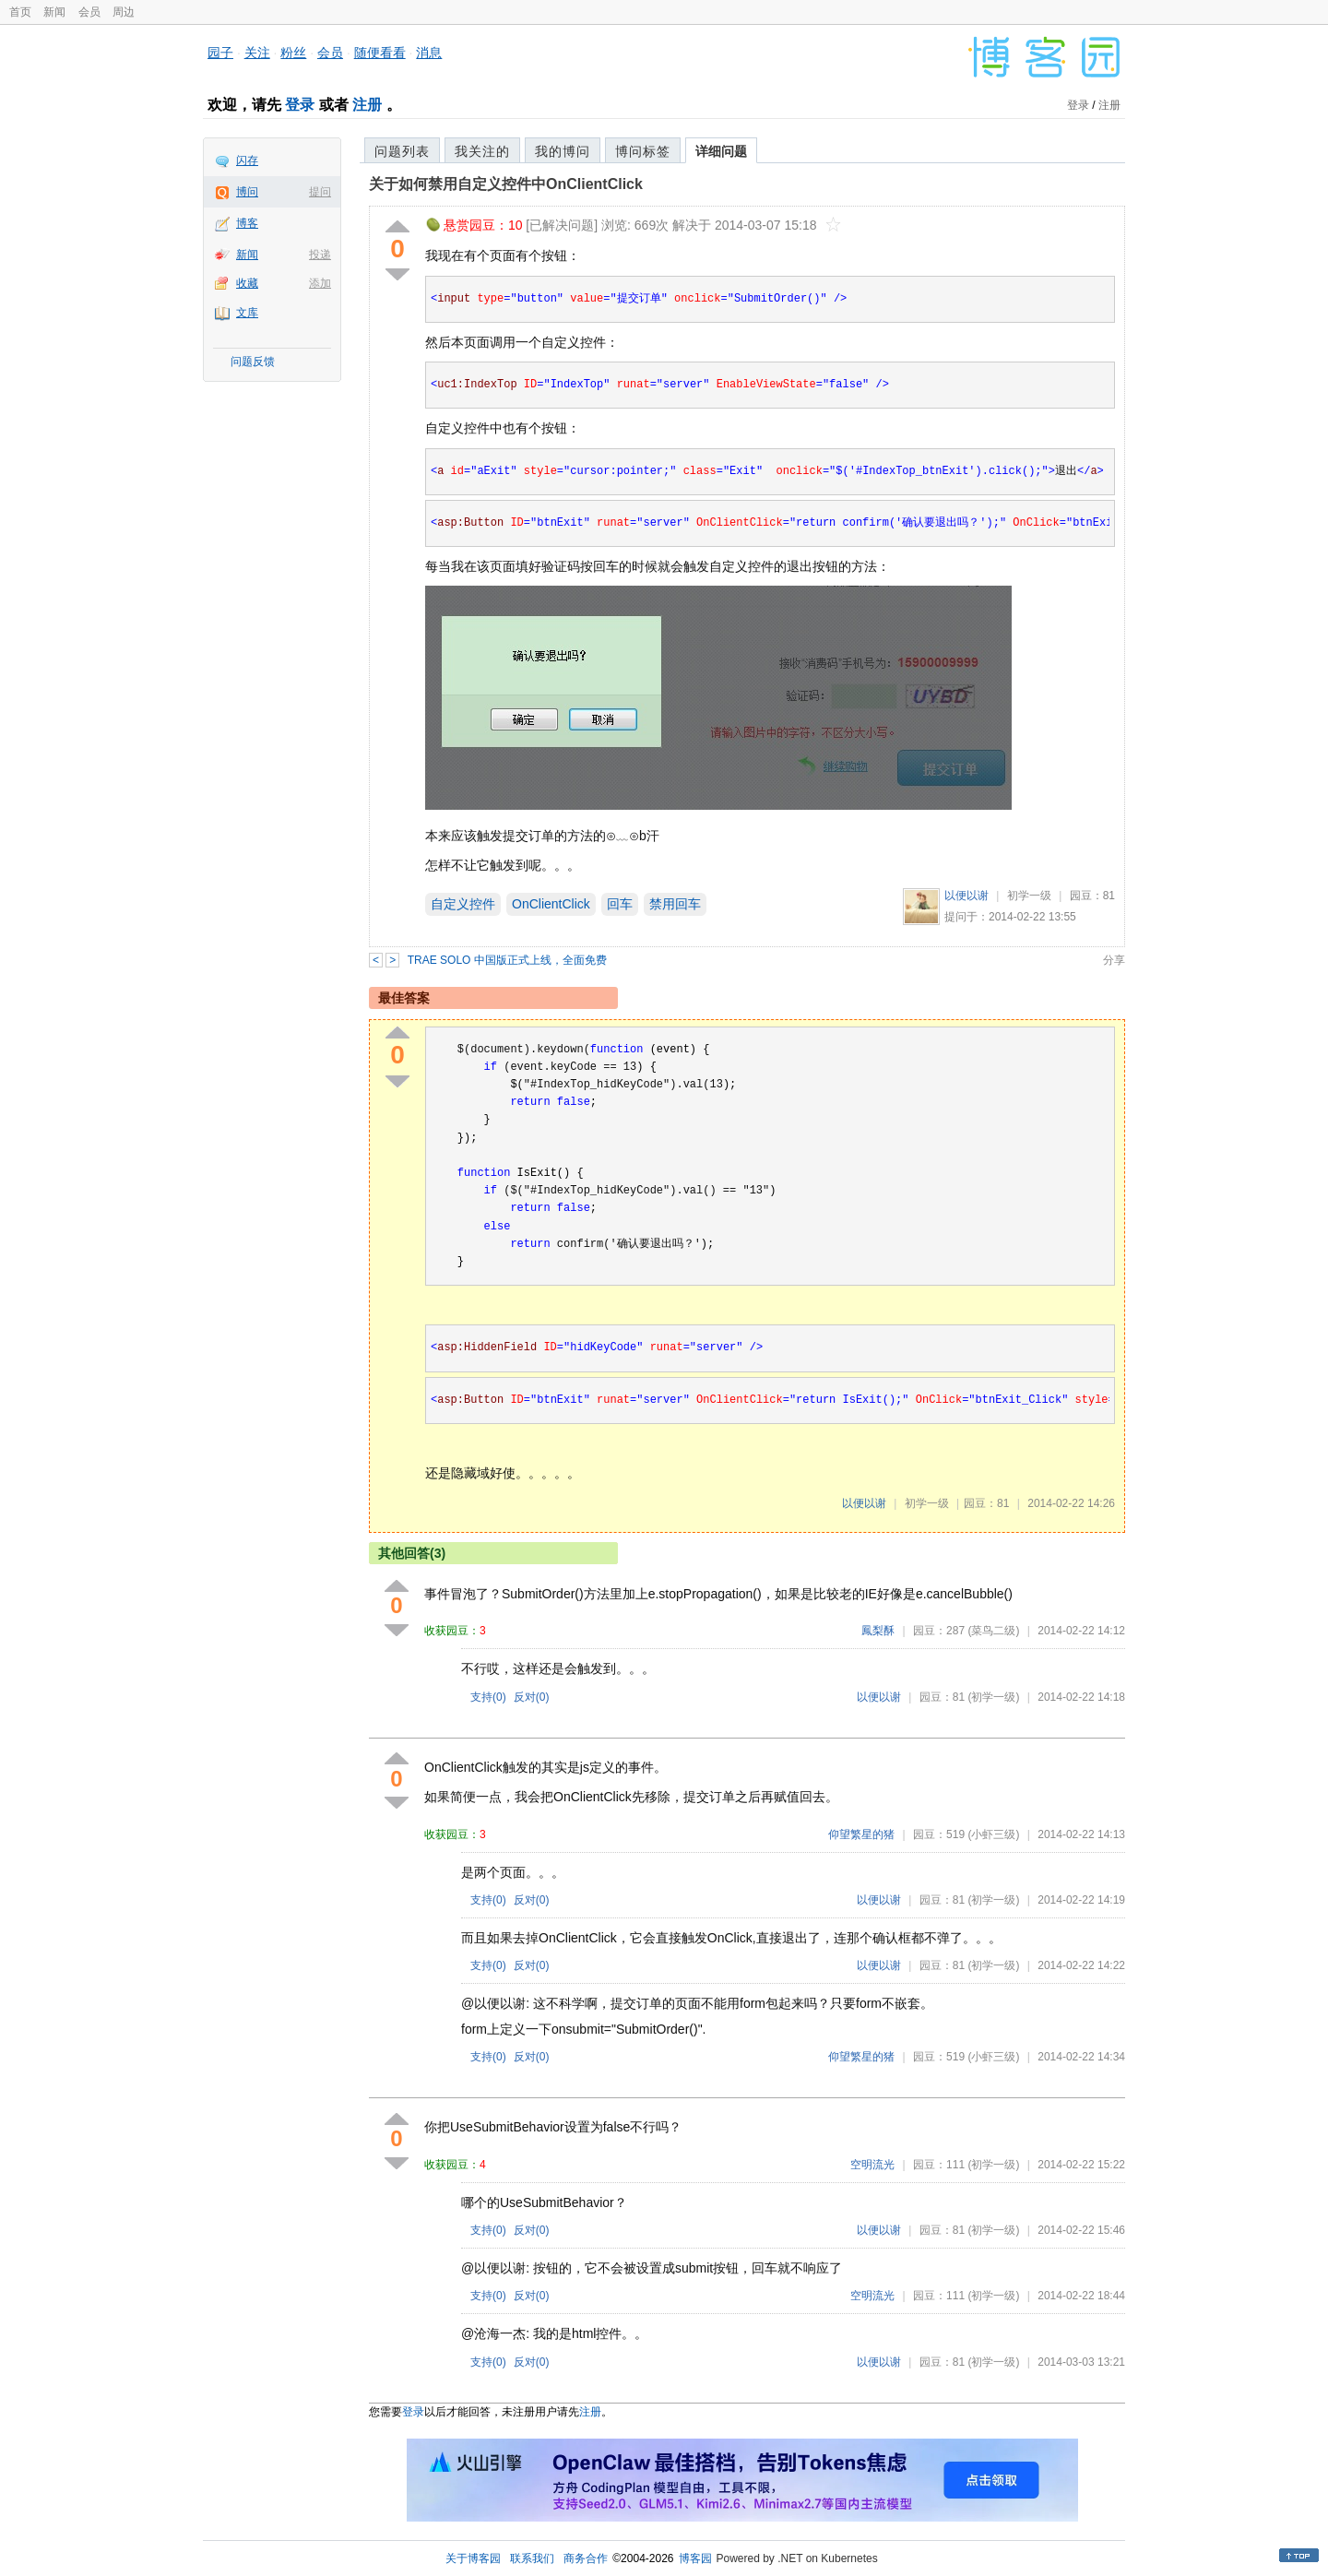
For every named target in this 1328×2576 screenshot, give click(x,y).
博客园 (695, 2558)
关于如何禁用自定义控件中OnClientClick (506, 184)
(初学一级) (993, 1697)
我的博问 (562, 151)
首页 (20, 12)
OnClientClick (551, 903)
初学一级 (1029, 895)
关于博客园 (473, 2558)
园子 (220, 52)
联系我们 (532, 2558)
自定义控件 (463, 903)
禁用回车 (675, 903)
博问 (247, 191)
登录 (299, 105)
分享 (1114, 960)
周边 (124, 12)
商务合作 (585, 2558)
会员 (89, 12)
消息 (429, 52)
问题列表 (402, 151)
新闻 (54, 12)
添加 (320, 283)
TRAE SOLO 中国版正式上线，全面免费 (507, 960)
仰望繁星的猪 (861, 1834)
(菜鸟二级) (993, 1630)
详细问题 (721, 151)
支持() (488, 1697)
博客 (247, 223)
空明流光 (872, 2164)
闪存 (247, 160)
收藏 (247, 283)
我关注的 (482, 151)
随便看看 (380, 52)
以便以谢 (966, 895)
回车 (620, 903)
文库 (247, 312)
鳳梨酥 (878, 1630)
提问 (320, 191)
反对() (532, 1697)
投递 (320, 254)
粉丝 (293, 52)
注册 (367, 105)
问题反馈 (253, 361)
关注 (257, 52)
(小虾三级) (993, 1834)
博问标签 (642, 151)
